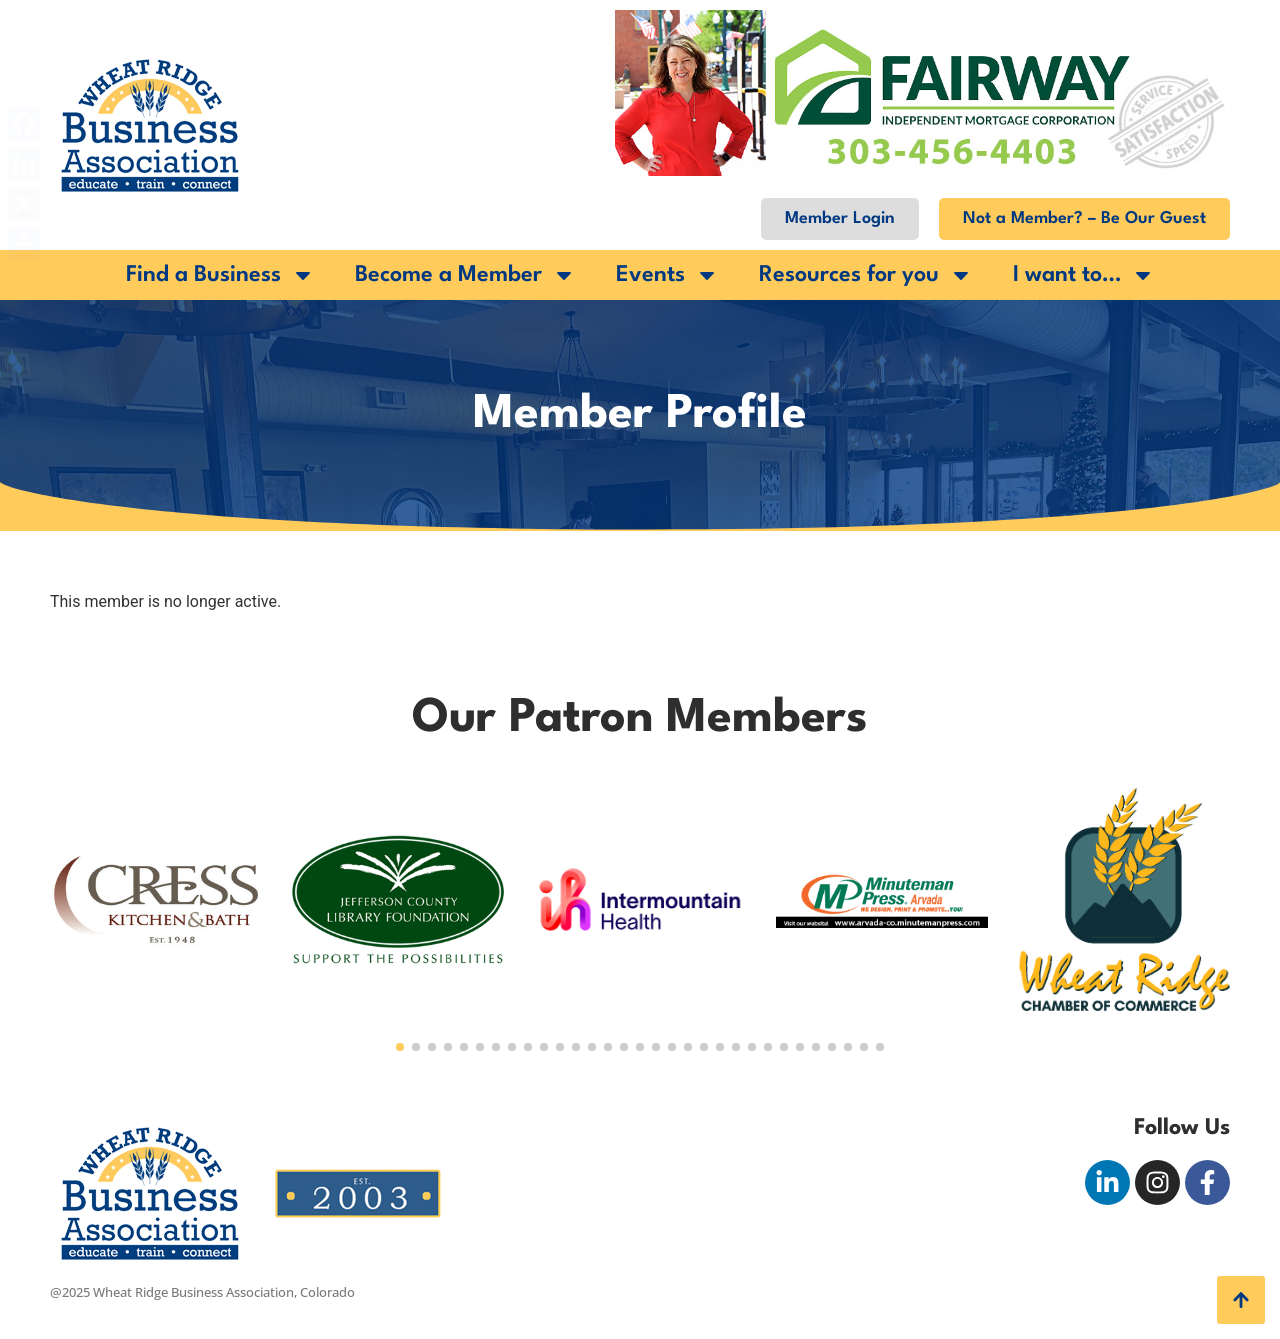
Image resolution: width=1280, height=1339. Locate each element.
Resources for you (866, 275)
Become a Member (465, 275)
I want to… (1084, 275)
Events (667, 275)
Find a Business (220, 275)
